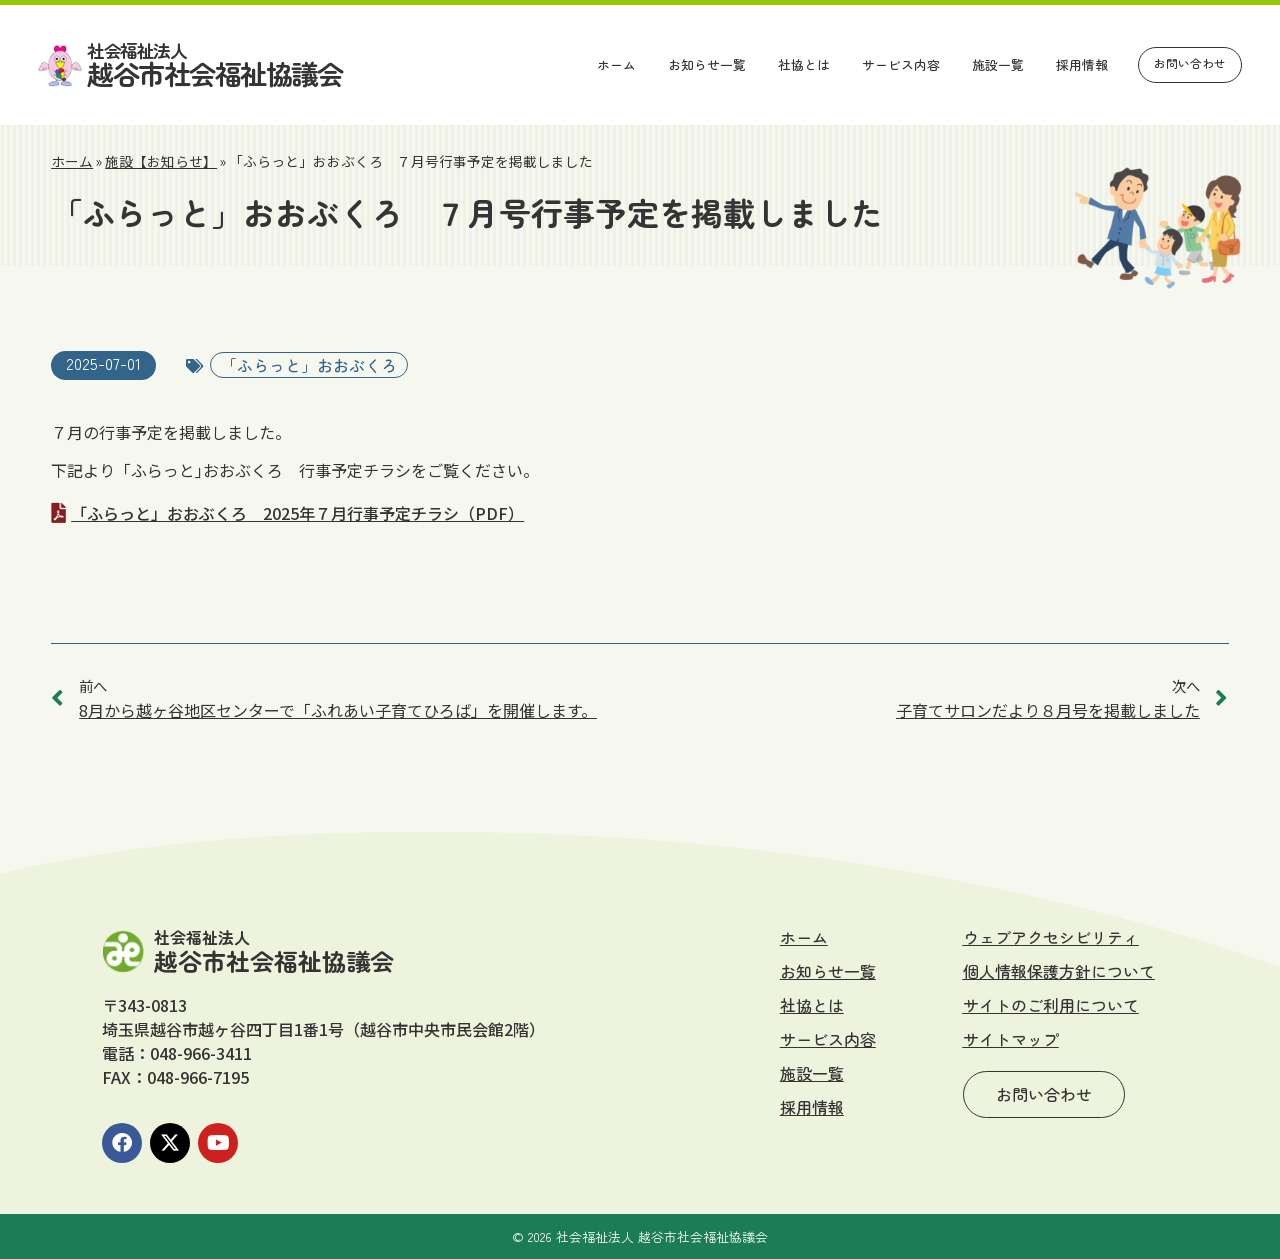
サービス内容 (901, 64)
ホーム (616, 64)
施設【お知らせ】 (161, 161)
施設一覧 (998, 64)
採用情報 (1082, 64)
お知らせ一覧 (707, 64)
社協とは (804, 64)
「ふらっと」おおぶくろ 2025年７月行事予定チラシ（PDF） (297, 513)
